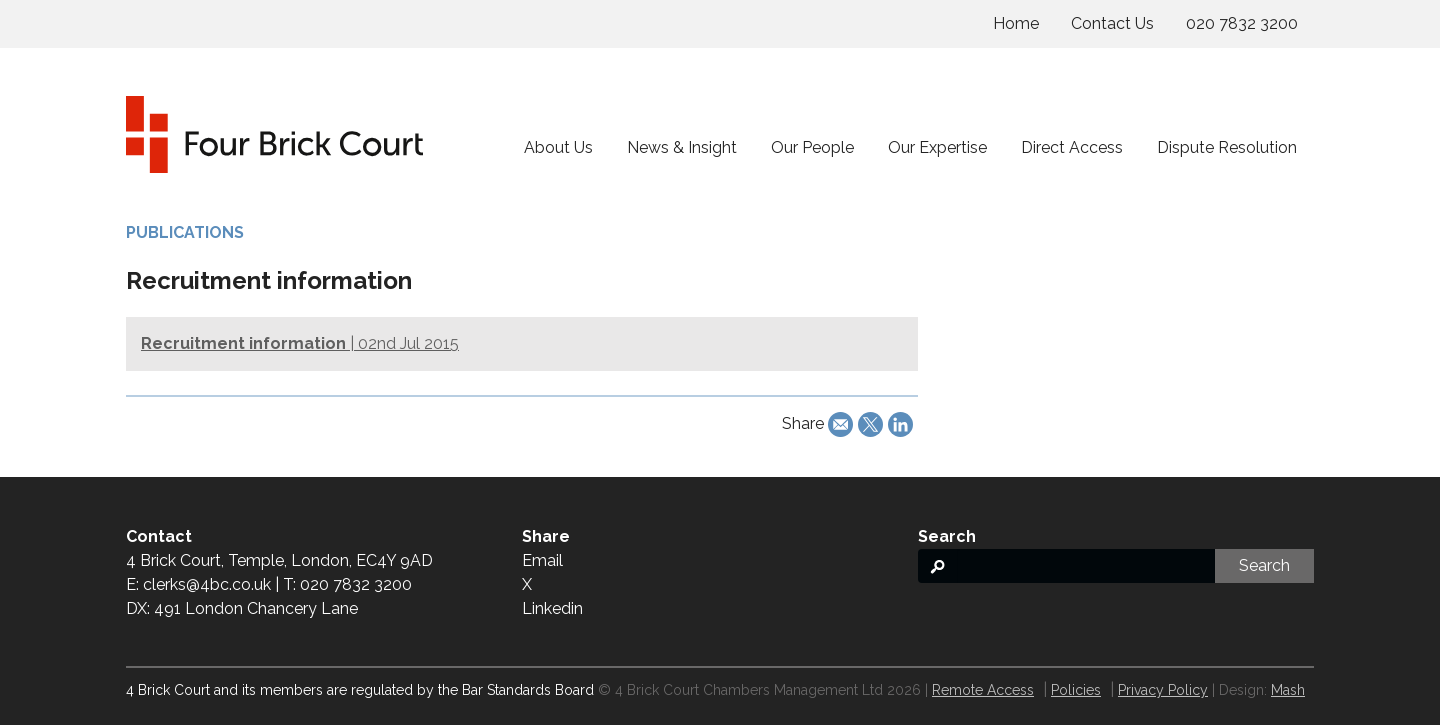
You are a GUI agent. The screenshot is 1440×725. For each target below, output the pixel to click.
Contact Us (1112, 23)
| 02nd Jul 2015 (300, 343)
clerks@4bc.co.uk (207, 584)
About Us (558, 147)
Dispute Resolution (1227, 147)
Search (1264, 565)
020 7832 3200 (1242, 23)
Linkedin (552, 608)
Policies (1076, 690)
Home (1016, 23)
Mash (1288, 690)
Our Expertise (937, 147)
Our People (812, 147)
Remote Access (983, 690)
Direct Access (1072, 147)
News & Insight (682, 147)
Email (542, 560)
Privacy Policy (1163, 690)
